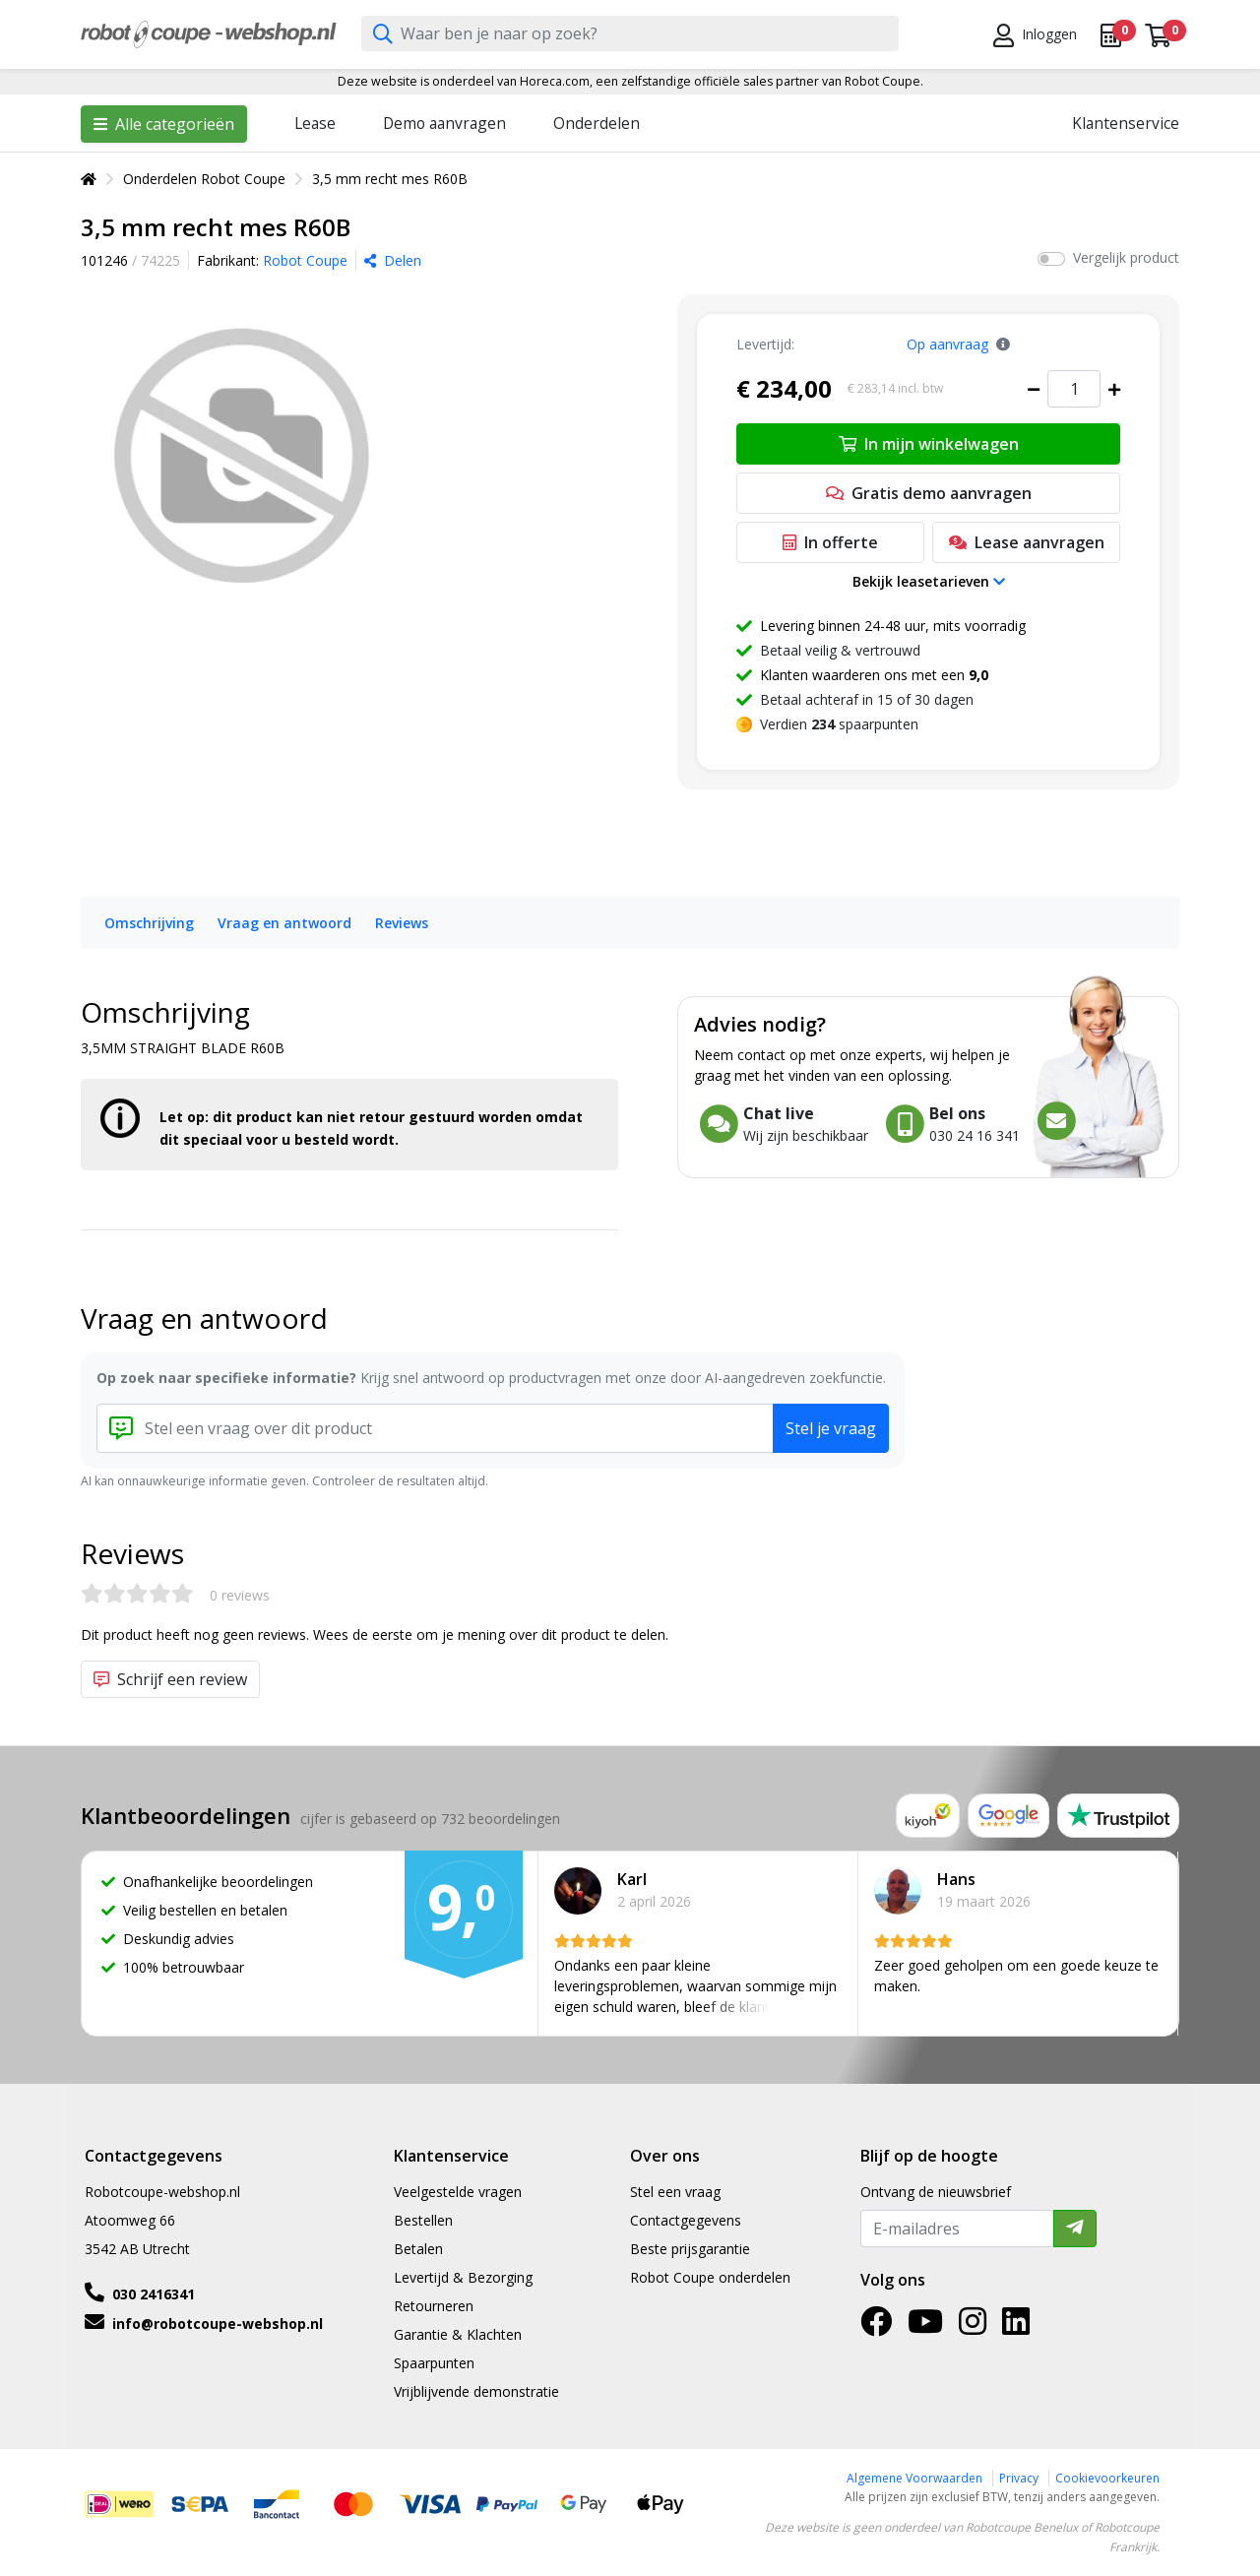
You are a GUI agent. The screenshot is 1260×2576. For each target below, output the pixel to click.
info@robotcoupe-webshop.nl (217, 2323)
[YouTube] (925, 2327)
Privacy (1019, 2478)
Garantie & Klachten (458, 2334)
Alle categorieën (164, 124)
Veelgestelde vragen (458, 2191)
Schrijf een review (170, 1679)
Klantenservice (1125, 123)
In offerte (830, 542)
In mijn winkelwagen (929, 444)
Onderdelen (596, 123)
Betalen (418, 2248)
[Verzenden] (1075, 2228)
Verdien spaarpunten (839, 724)
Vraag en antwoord (284, 922)
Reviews (401, 922)
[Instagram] (972, 2327)
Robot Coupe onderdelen (710, 2277)
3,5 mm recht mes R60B (390, 178)
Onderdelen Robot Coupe (204, 178)
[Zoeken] (383, 35)
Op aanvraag (947, 344)
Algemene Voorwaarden (914, 2478)
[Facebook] (876, 2327)
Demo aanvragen (444, 123)
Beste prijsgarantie (690, 2248)
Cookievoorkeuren (1107, 2478)
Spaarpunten (434, 2363)
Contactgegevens (685, 2220)
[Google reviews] (1009, 1815)
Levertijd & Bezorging (463, 2277)
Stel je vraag (831, 1428)
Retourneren (433, 2305)
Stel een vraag (675, 2191)
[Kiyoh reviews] (928, 1815)
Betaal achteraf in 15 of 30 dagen (867, 699)
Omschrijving (149, 922)
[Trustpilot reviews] (1118, 1815)
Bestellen (423, 2220)
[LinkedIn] (1016, 2327)
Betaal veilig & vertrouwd (840, 650)
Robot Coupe (305, 260)
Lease (315, 123)
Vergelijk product (1126, 257)
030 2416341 (153, 2294)
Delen (392, 260)
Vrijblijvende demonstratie (476, 2391)
